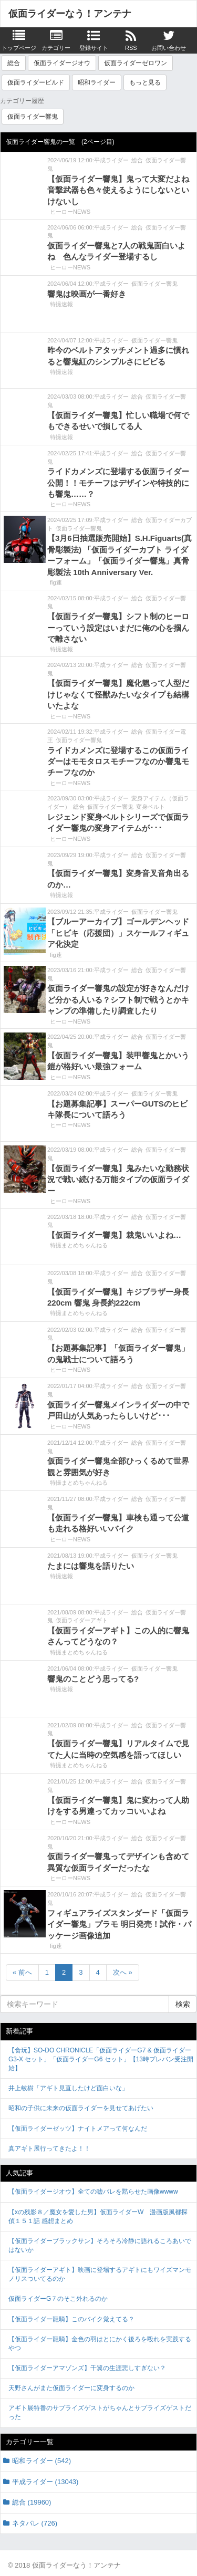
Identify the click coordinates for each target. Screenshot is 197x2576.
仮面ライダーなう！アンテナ (69, 13)
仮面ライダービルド (35, 82)
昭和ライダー (97, 82)
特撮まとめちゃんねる (79, 1245)
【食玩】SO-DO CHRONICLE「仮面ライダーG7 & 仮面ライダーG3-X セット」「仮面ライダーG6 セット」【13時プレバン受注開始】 (100, 2059)
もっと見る (145, 82)
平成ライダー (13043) (45, 2482)
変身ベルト (150, 807)
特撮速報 (61, 304)
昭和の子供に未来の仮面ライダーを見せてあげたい (80, 2108)
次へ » (122, 1972)
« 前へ (22, 1972)
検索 (182, 2004)
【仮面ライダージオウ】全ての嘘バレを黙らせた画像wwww (93, 2191)
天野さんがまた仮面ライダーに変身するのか (71, 2388)
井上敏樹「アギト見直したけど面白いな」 (68, 2088)
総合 (13, 63)
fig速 (56, 582)
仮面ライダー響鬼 (32, 116)
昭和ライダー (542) (41, 2461)
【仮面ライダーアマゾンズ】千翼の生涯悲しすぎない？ (87, 2368)
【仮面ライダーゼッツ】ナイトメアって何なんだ (77, 2128)
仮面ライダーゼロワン (135, 63)
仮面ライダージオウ (62, 63)
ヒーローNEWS (70, 211)
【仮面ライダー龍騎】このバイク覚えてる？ (71, 2319)
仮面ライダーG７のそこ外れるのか (58, 2298)
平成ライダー (111, 160)
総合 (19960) (31, 2502)
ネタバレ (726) (34, 2523)
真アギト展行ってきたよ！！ (49, 2148)
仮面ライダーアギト (82, 1620)
